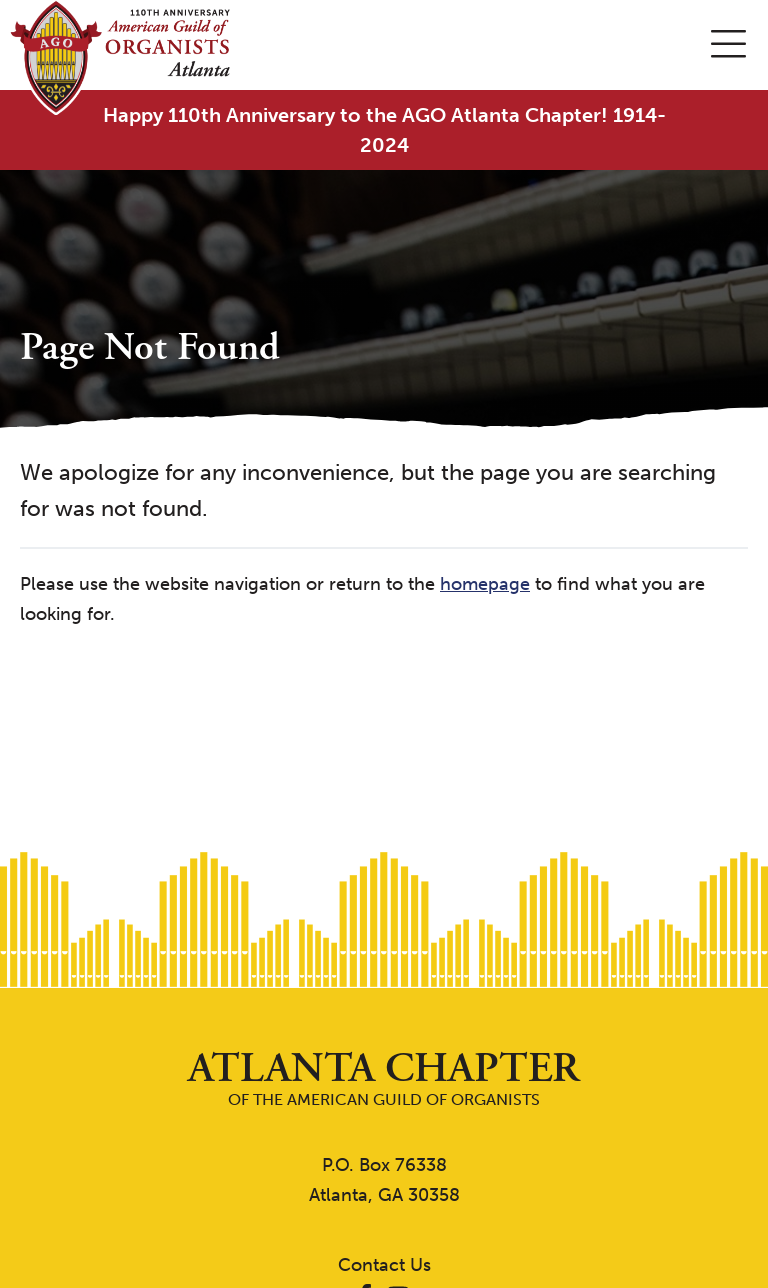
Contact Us (384, 1265)
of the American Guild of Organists (384, 1078)
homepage (485, 584)
